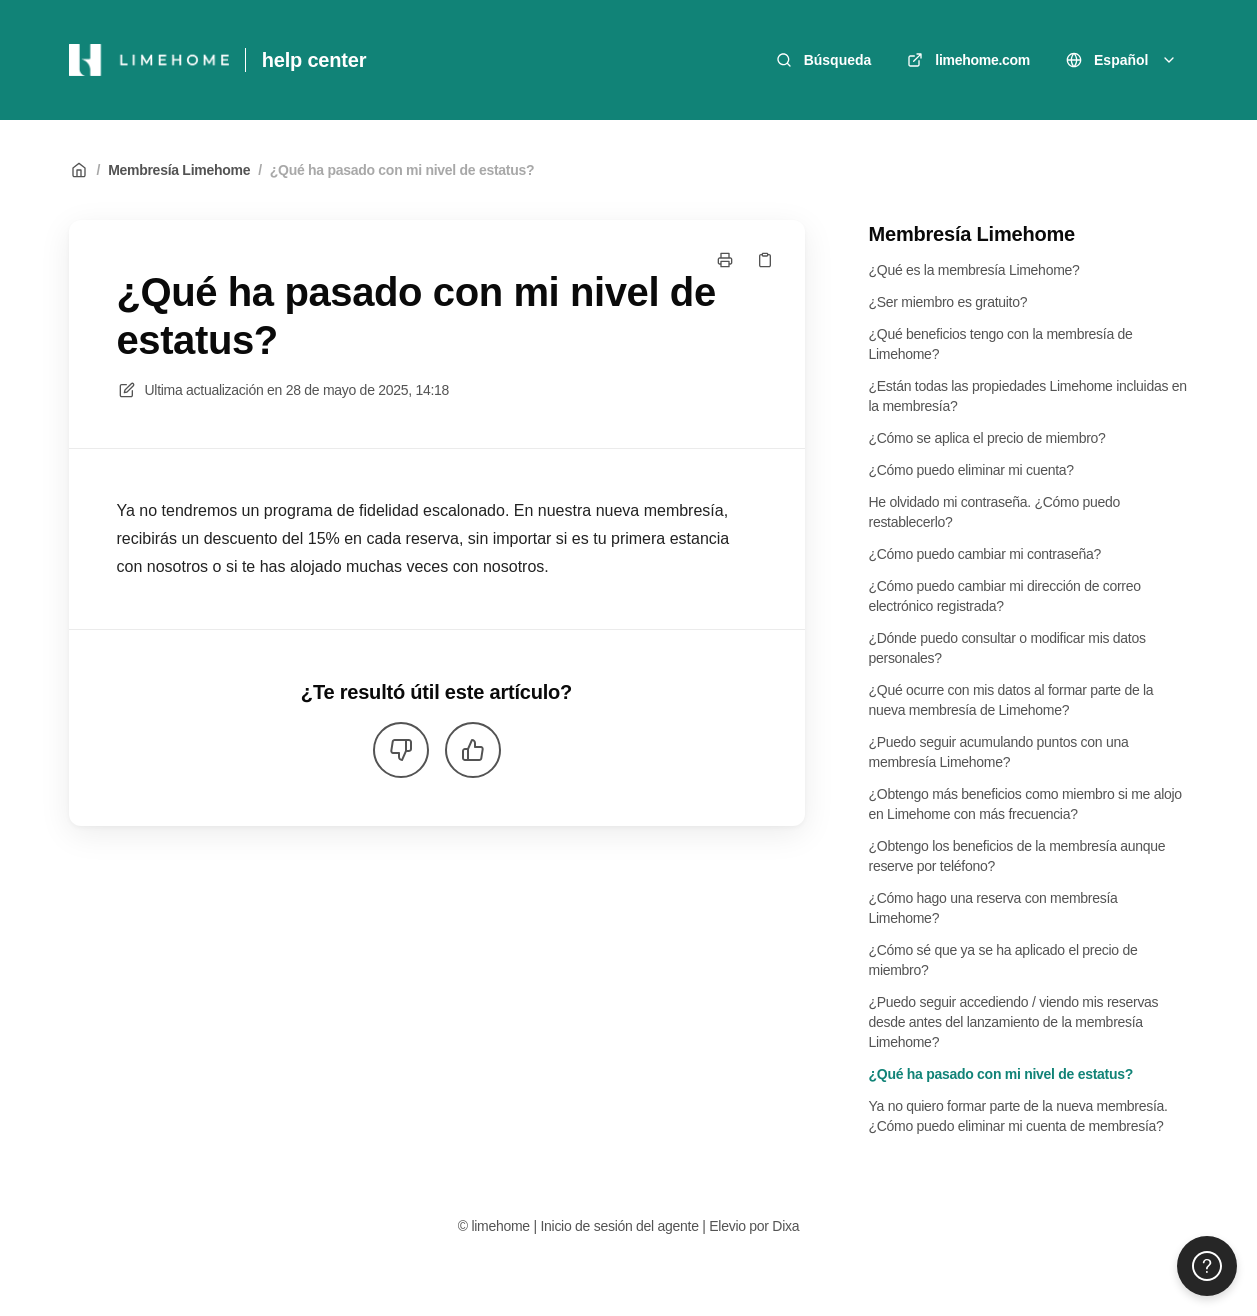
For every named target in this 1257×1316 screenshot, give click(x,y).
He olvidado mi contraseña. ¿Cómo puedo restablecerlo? (995, 512)
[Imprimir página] (725, 260)
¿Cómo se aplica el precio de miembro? (987, 438)
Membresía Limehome (179, 170)
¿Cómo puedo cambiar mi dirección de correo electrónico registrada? (1005, 596)
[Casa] (149, 60)
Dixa (785, 1226)
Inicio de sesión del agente (619, 1226)
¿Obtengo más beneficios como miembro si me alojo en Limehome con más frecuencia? (1025, 804)
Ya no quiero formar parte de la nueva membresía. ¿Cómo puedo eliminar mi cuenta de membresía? (1018, 1116)
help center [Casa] (314, 60)
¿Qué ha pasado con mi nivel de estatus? (402, 170)
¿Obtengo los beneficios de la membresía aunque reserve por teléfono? (1017, 856)
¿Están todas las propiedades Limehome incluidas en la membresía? (1028, 396)
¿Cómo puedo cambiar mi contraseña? (985, 554)
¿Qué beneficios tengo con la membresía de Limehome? (1001, 344)
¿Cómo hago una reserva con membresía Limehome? (993, 908)
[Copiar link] (765, 260)
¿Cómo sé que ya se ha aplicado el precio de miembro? (1003, 960)
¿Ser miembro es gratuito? (948, 302)
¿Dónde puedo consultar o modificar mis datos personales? (1007, 648)
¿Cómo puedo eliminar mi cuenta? (971, 470)
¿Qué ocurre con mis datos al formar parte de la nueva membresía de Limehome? (1011, 700)
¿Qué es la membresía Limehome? (974, 270)
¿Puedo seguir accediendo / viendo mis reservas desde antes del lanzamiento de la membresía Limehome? (1014, 1022)
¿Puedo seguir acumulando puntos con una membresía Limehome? (999, 752)
